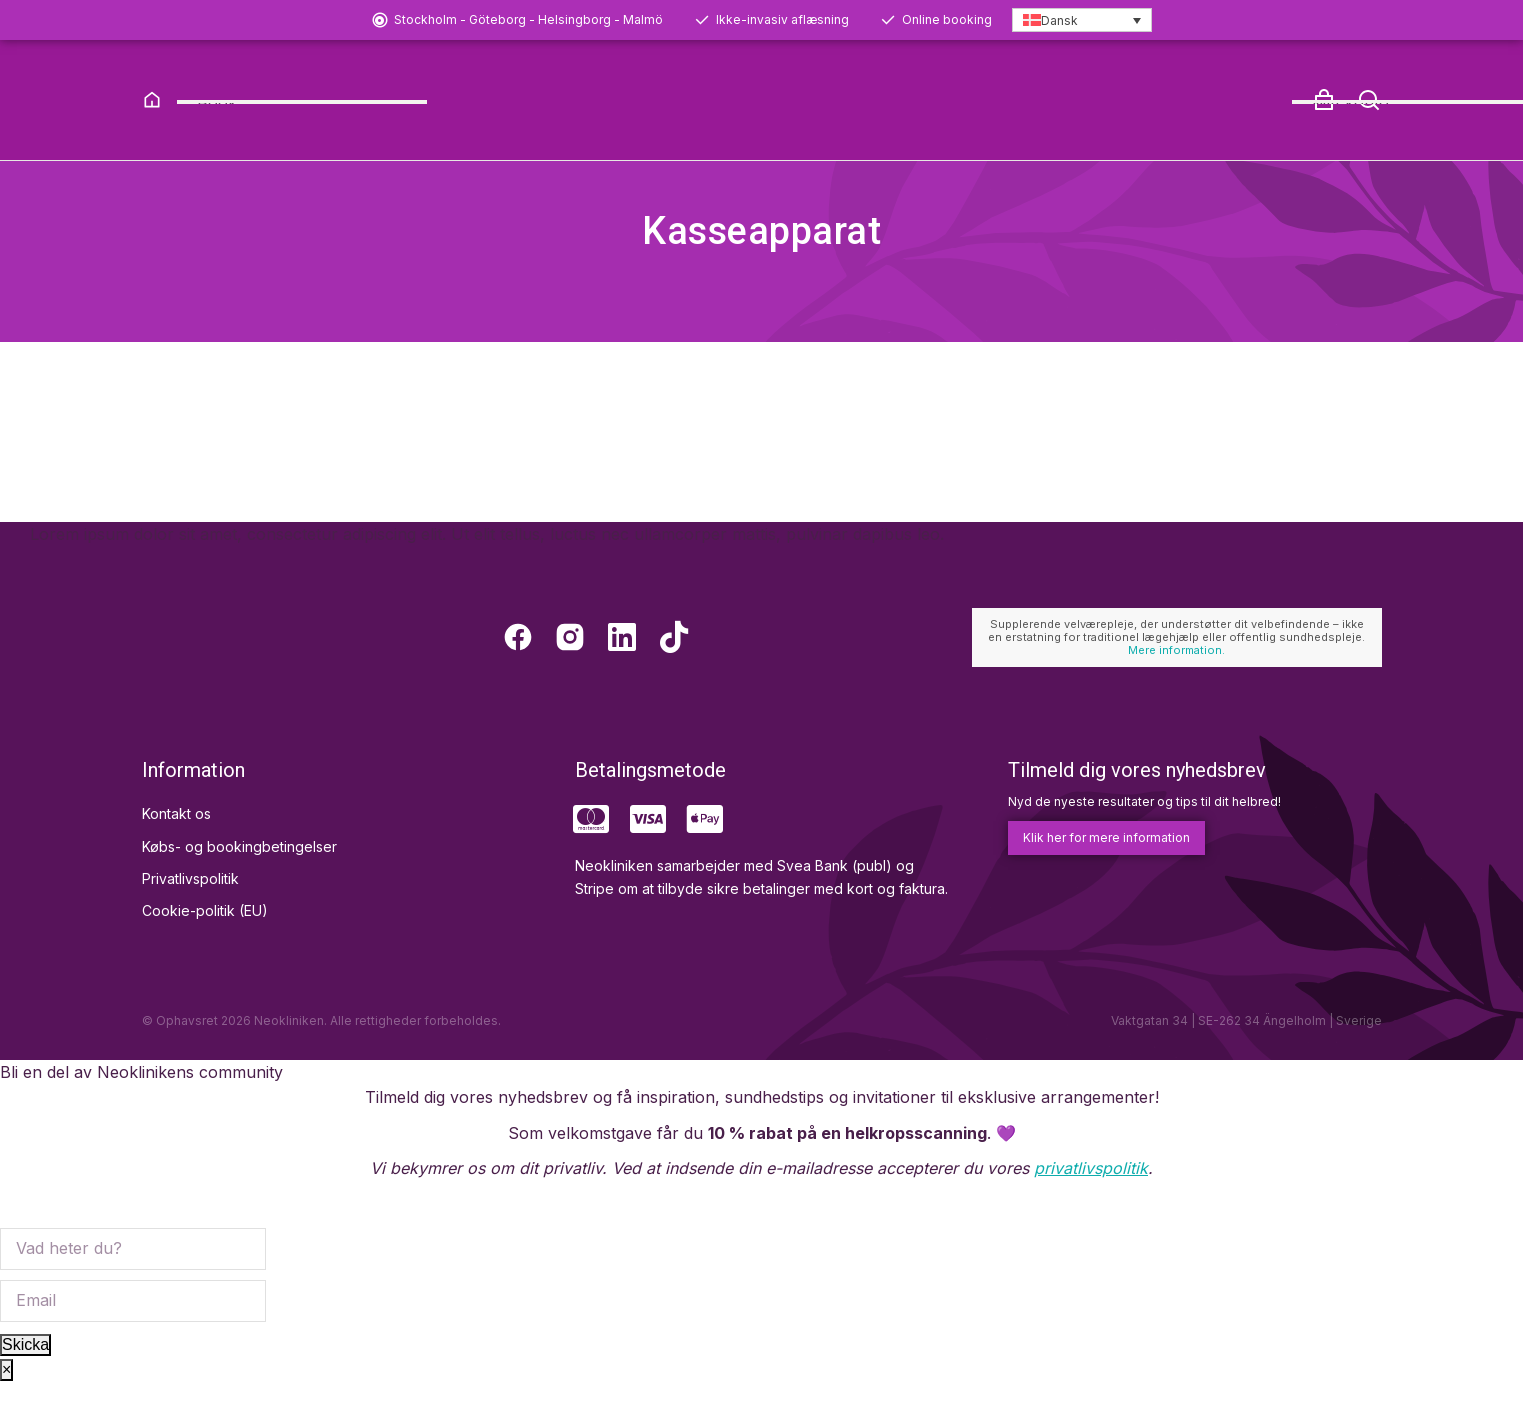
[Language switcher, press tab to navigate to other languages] (1082, 20)
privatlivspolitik (1091, 1207)
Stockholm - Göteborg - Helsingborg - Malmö (528, 19)
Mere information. (1176, 689)
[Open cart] (1324, 100)
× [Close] (6, 1408)
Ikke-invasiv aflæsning (782, 19)
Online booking (947, 19)
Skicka (25, 1382)
